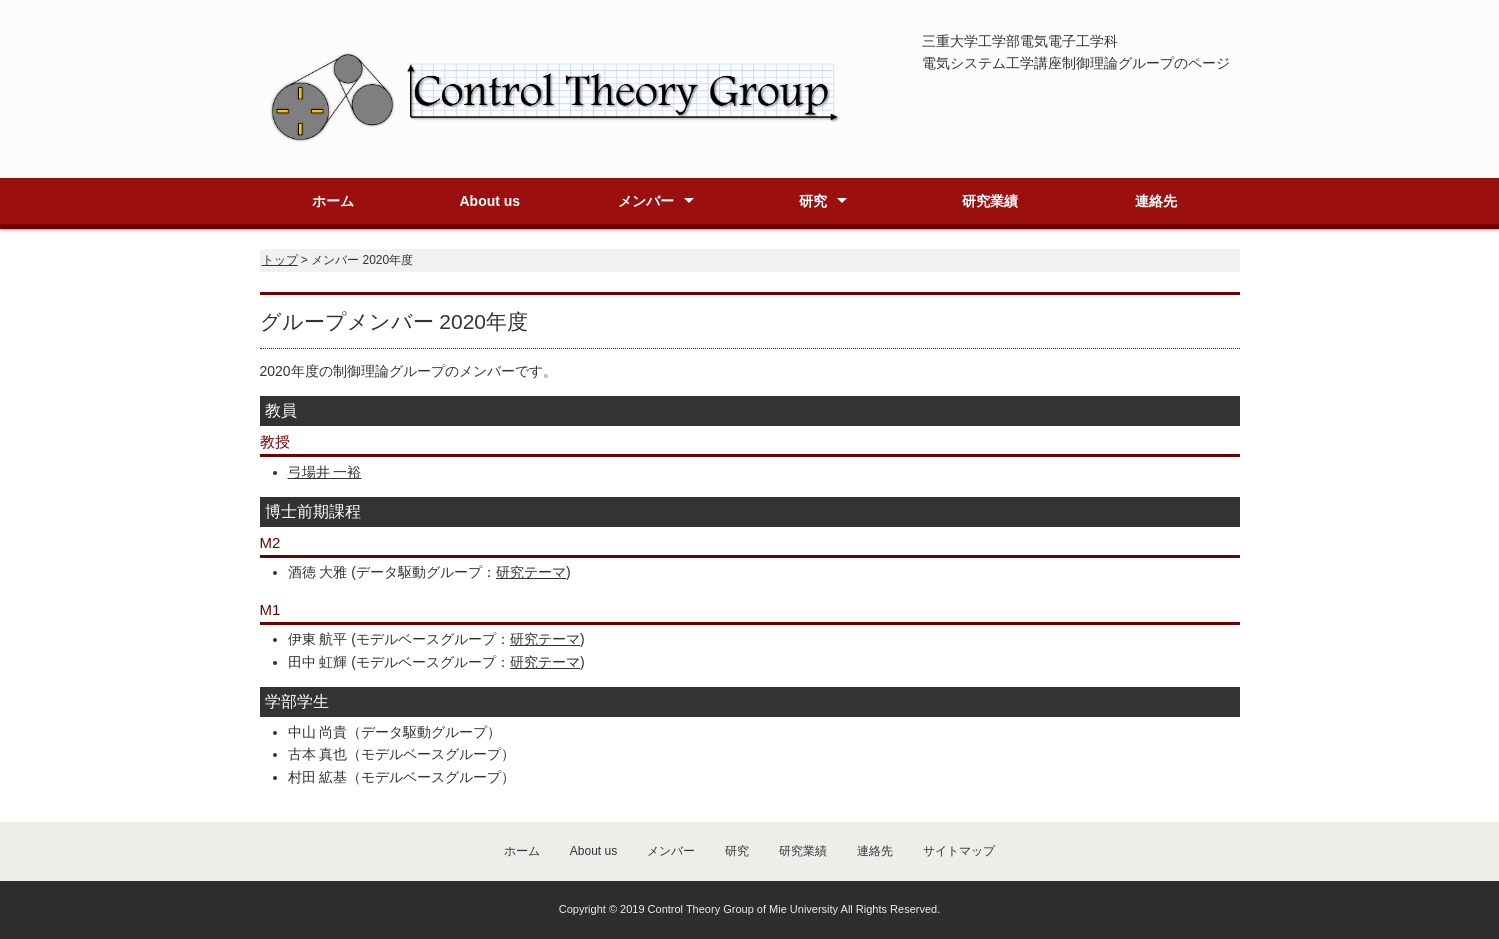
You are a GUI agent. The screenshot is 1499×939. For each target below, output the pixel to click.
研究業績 (990, 201)
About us (489, 201)
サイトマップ (959, 851)
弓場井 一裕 (325, 472)
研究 (813, 201)
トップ (280, 260)
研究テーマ (531, 572)
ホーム (333, 201)
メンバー (646, 201)
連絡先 (1156, 201)
